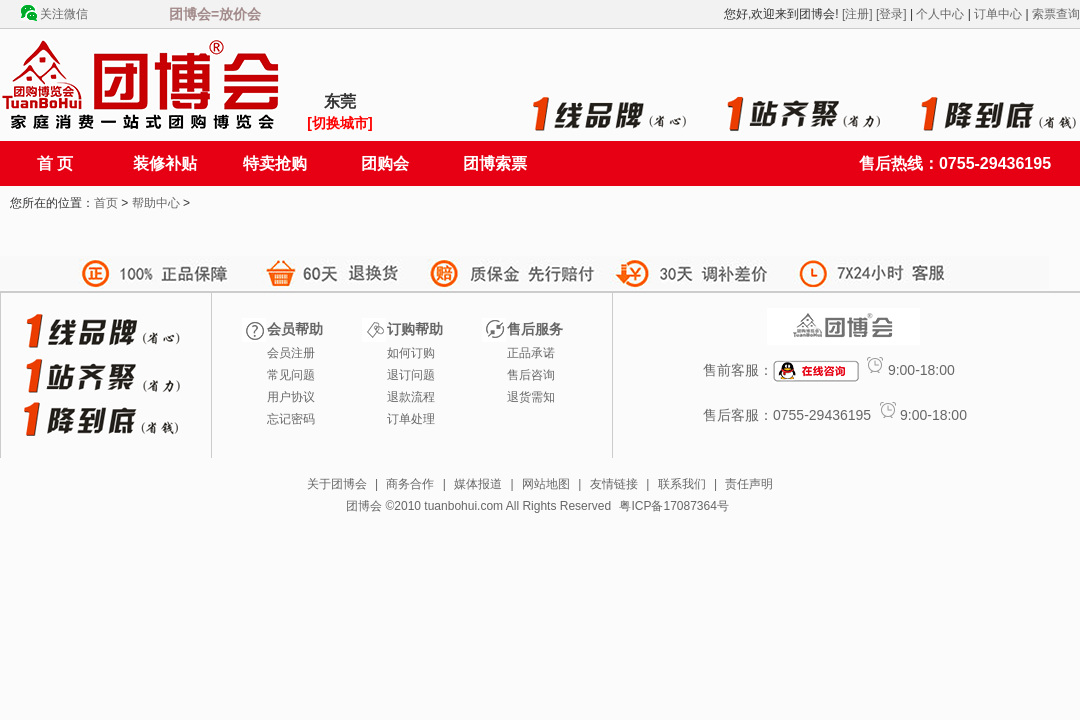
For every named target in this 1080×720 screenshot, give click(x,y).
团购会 (385, 163)
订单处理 (411, 419)
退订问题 (411, 375)
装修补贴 (165, 163)
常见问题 (291, 375)
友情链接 (614, 484)
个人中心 (940, 14)
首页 (106, 203)
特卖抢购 (275, 163)
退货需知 (531, 397)
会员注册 (291, 353)
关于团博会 (337, 484)
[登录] (891, 14)
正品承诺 (531, 353)
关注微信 (64, 14)
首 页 (55, 163)
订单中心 (998, 14)
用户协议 (291, 397)
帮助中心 (156, 203)
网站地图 (546, 484)
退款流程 (411, 397)
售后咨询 (531, 375)
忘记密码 (291, 419)
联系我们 (682, 484)
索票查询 (1056, 14)
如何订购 (411, 353)
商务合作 (410, 484)
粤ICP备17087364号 (673, 506)
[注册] (857, 14)
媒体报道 (478, 484)
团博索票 (495, 163)
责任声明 (749, 484)
